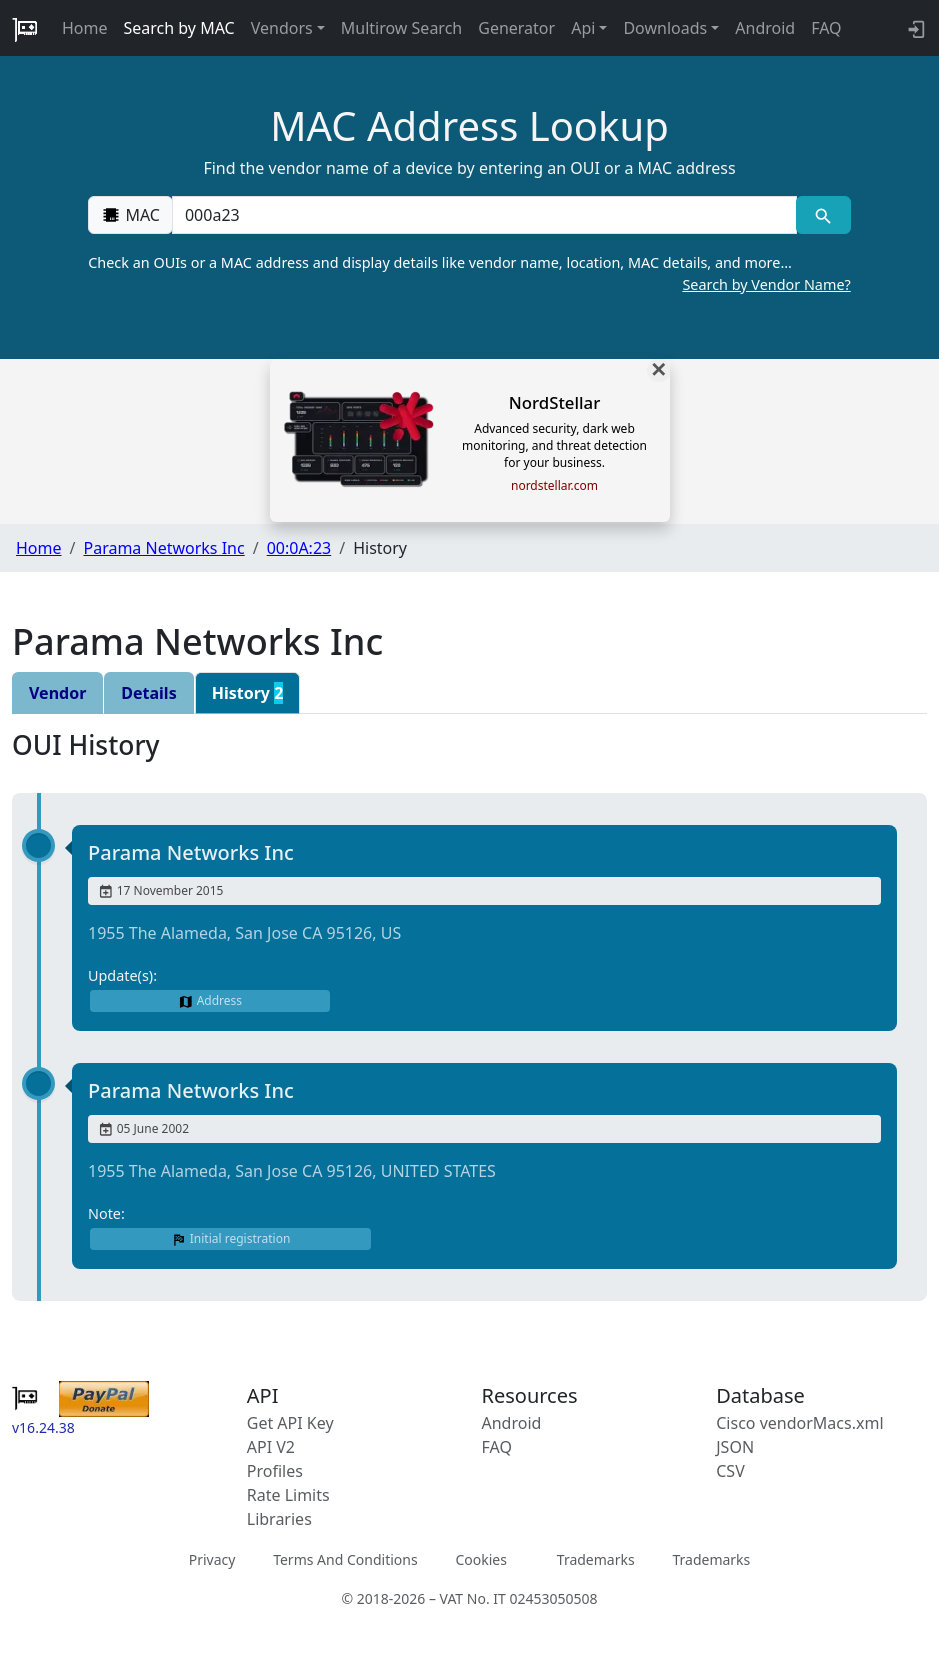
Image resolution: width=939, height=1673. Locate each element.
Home (85, 28)
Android (765, 28)
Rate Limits (288, 1495)
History (248, 693)
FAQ (826, 28)
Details (148, 693)
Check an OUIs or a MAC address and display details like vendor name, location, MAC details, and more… (469, 274)
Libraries (279, 1519)
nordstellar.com (554, 486)
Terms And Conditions (345, 1559)
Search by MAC (179, 28)
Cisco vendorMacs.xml (799, 1423)
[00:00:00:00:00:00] (484, 215)
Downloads (665, 28)
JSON (735, 1447)
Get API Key (290, 1423)
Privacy (212, 1559)
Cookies (480, 1559)
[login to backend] (914, 28)
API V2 (271, 1447)
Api (583, 28)
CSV (730, 1471)
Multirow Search (401, 28)
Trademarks (596, 1559)
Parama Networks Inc (163, 548)
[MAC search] (823, 215)
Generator (516, 28)
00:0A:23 (299, 548)
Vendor (57, 693)
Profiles (275, 1471)
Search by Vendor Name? (766, 284)
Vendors (282, 28)
